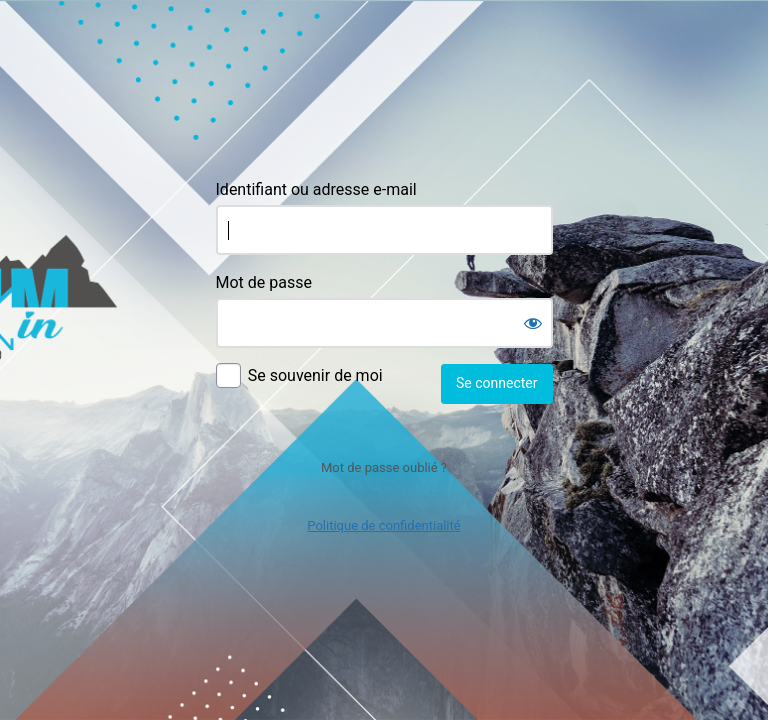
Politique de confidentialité (383, 525)
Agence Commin (384, 83)
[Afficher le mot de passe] (533, 323)
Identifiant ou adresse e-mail (316, 189)
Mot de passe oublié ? (384, 467)
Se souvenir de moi (315, 375)
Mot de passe (264, 282)
